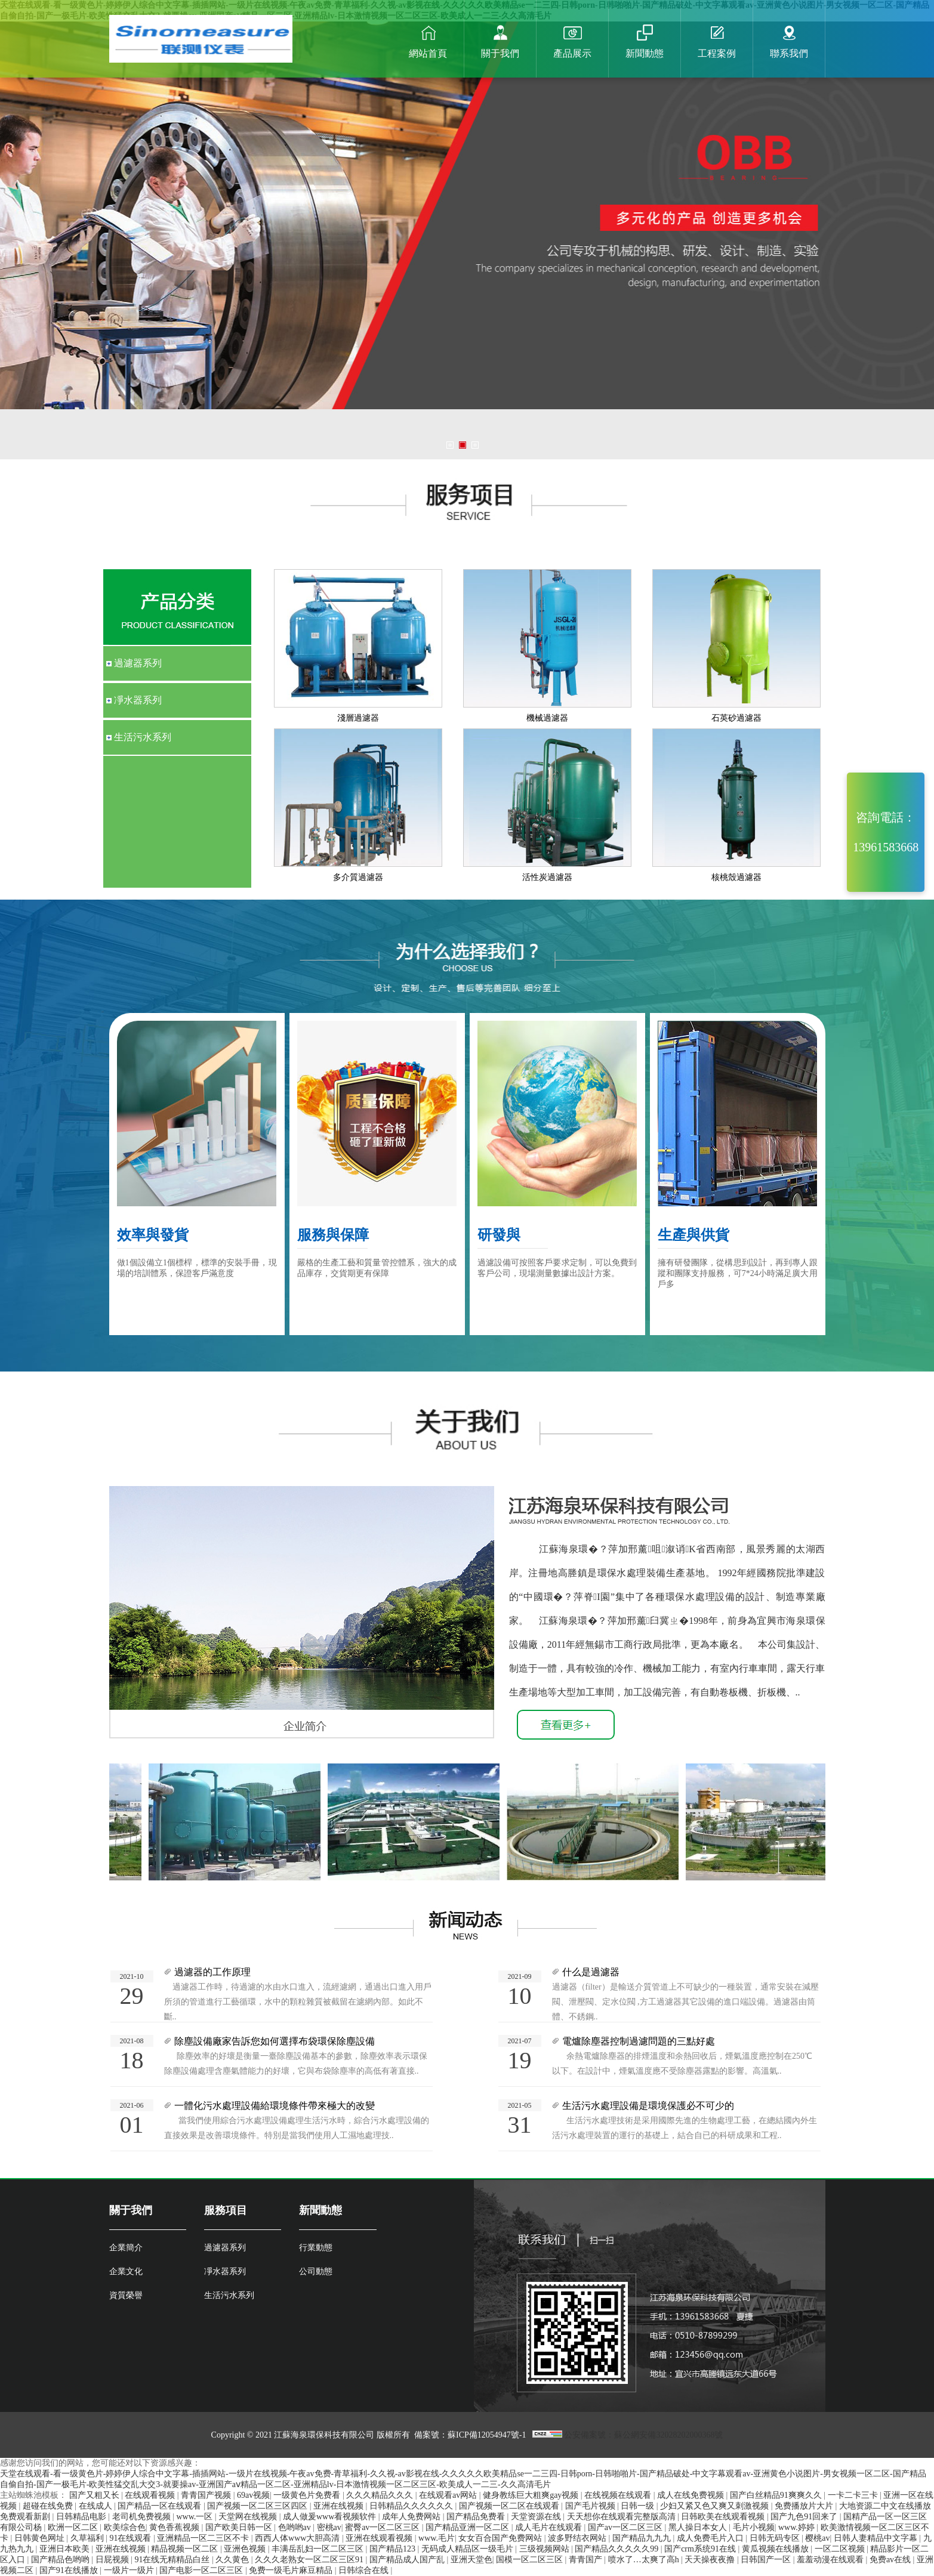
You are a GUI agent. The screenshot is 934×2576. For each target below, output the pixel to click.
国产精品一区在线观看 (161, 2505)
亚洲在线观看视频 (380, 2538)
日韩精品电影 (82, 2516)
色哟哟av (295, 2527)
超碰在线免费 (49, 2505)
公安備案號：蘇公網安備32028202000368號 (643, 2434)
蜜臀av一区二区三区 (383, 2527)
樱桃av (817, 2538)
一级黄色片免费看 (308, 2495)
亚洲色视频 (246, 2548)
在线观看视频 (151, 2495)
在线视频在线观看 (619, 2495)
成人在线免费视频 (691, 2495)
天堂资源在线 (537, 2516)
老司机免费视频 (142, 2516)
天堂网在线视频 (248, 2516)
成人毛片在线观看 (549, 2527)
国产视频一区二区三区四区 (258, 2505)
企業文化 (126, 2271)
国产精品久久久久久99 (618, 2548)
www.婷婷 (797, 2527)
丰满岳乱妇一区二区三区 (319, 2548)
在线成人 (97, 2505)
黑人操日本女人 (698, 2527)
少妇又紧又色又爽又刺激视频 (715, 2505)
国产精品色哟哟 (61, 2559)
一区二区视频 (841, 2548)
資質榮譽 (126, 2295)
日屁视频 (113, 2559)
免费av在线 (891, 2559)
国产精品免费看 (476, 2516)
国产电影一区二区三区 (202, 2570)
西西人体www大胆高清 (298, 2538)
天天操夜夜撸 (711, 2559)
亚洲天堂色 (471, 2559)
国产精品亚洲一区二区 (468, 2527)
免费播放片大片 (805, 2505)
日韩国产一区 (767, 2559)
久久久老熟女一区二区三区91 (310, 2559)
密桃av (329, 2527)
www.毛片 (436, 2538)
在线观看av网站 (449, 2495)
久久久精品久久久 (380, 2495)
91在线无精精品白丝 (173, 2559)
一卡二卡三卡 (854, 2495)
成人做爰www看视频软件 (330, 2516)
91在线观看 (131, 2538)
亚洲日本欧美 (65, 2548)
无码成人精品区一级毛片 (468, 2548)
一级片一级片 (130, 2570)
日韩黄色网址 (40, 2538)
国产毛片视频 (591, 2505)
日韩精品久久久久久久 (412, 2505)
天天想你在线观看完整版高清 (622, 2516)
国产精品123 (393, 2548)
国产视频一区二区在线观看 (510, 2505)
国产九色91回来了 (805, 2516)
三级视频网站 (545, 2548)
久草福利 (88, 2538)
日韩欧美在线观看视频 (724, 2516)
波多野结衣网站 (578, 2538)
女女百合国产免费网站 (501, 2538)
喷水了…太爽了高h (645, 2559)
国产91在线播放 (69, 2570)
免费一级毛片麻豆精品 (292, 2570)
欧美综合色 (125, 2527)
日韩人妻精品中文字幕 (877, 2538)
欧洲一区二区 (74, 2527)
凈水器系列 (225, 2271)
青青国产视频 (207, 2495)
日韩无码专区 (776, 2538)
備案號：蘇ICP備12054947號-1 (471, 2434)
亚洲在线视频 (339, 2505)
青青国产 (587, 2559)
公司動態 (315, 2271)
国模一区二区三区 (530, 2559)
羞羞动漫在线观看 (831, 2559)
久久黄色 (233, 2559)
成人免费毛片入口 (711, 2538)
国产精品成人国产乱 (408, 2559)
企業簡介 (126, 2247)
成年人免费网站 (412, 2516)
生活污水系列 (229, 2295)
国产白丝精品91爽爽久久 (777, 2495)
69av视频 (253, 2495)
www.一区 (195, 2516)
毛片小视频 (754, 2527)
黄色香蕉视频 (175, 2527)
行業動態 (315, 2247)
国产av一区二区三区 (626, 2527)
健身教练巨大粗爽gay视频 (532, 2495)
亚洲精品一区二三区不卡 (204, 2538)
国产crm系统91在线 (701, 2548)
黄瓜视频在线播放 (776, 2548)
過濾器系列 (225, 2247)
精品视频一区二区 (185, 2548)
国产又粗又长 (95, 2495)
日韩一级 (638, 2505)
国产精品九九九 (642, 2538)
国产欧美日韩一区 (240, 2527)
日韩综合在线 (364, 2570)
